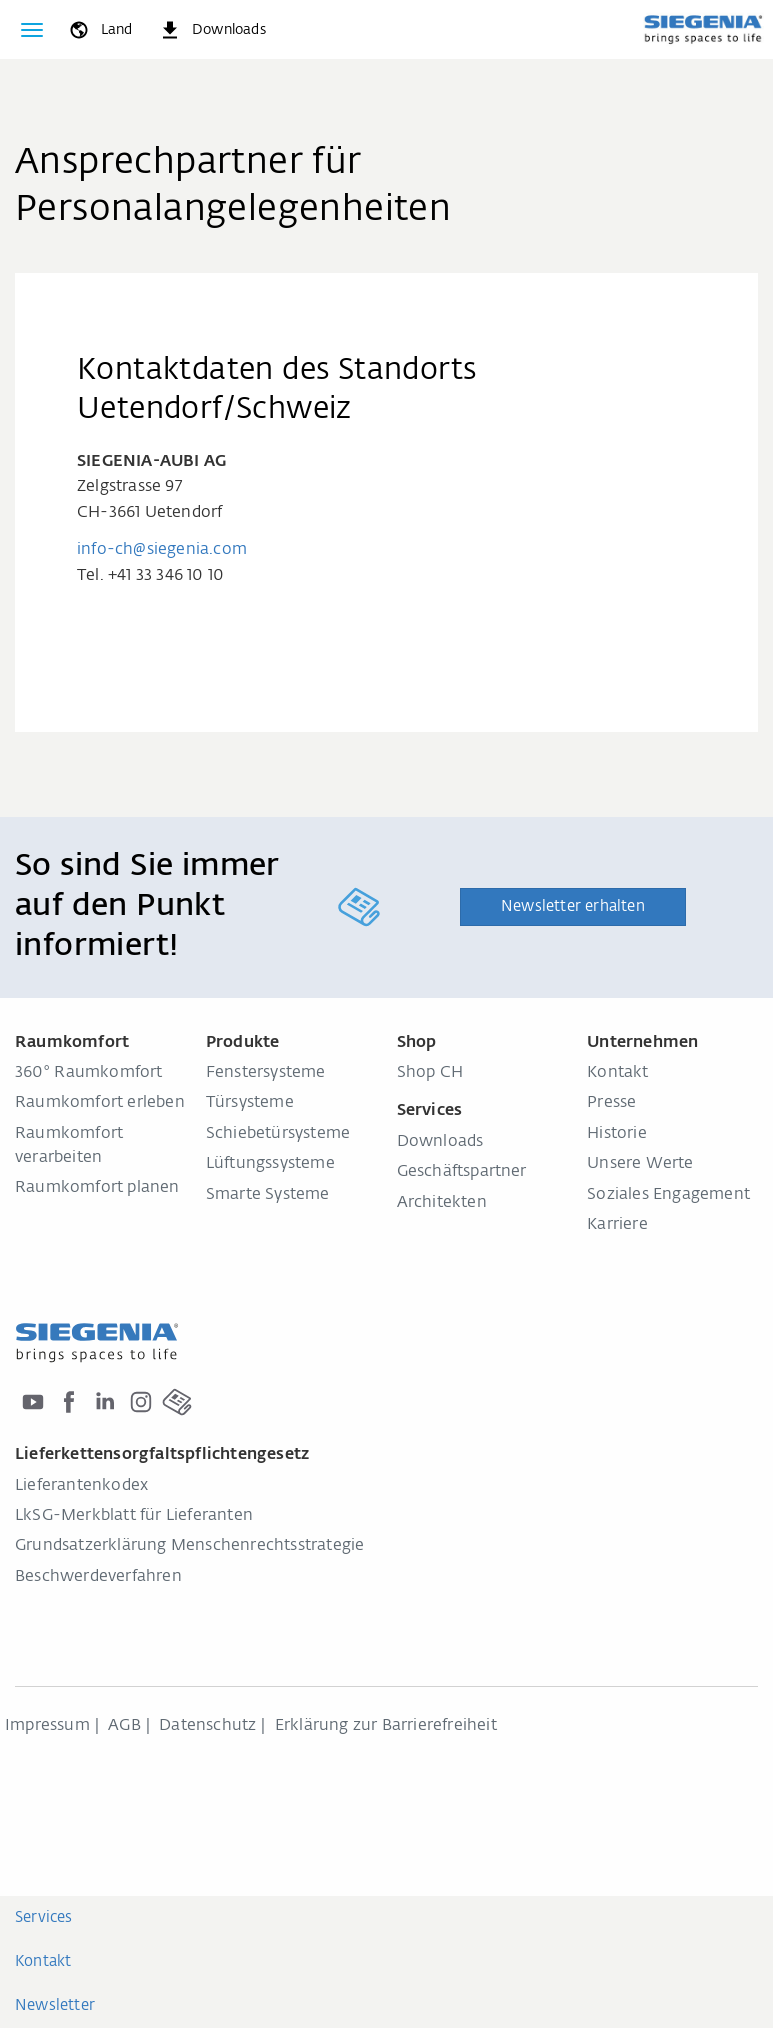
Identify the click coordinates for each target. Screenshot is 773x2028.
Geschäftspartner (462, 1172)
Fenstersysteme (266, 1073)
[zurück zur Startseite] (703, 29)
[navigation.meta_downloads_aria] (212, 30)
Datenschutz (207, 1726)
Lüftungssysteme (270, 1164)
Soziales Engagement (668, 1195)
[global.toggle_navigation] (32, 30)
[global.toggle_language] (99, 30)
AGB (124, 1726)
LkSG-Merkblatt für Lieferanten (134, 1516)
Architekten (442, 1203)
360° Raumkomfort (89, 1073)
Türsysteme (250, 1103)
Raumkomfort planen (97, 1188)
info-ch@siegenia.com (162, 550)
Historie (617, 1134)
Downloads (440, 1142)
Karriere (617, 1225)
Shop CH (430, 1073)
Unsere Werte (640, 1164)
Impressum (47, 1726)
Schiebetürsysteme (278, 1134)
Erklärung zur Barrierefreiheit (386, 1726)
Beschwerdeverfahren (98, 1577)
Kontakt (617, 1073)
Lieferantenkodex (81, 1486)
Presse (611, 1103)
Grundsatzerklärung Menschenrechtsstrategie (189, 1546)
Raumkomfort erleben (100, 1103)
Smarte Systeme (268, 1195)
